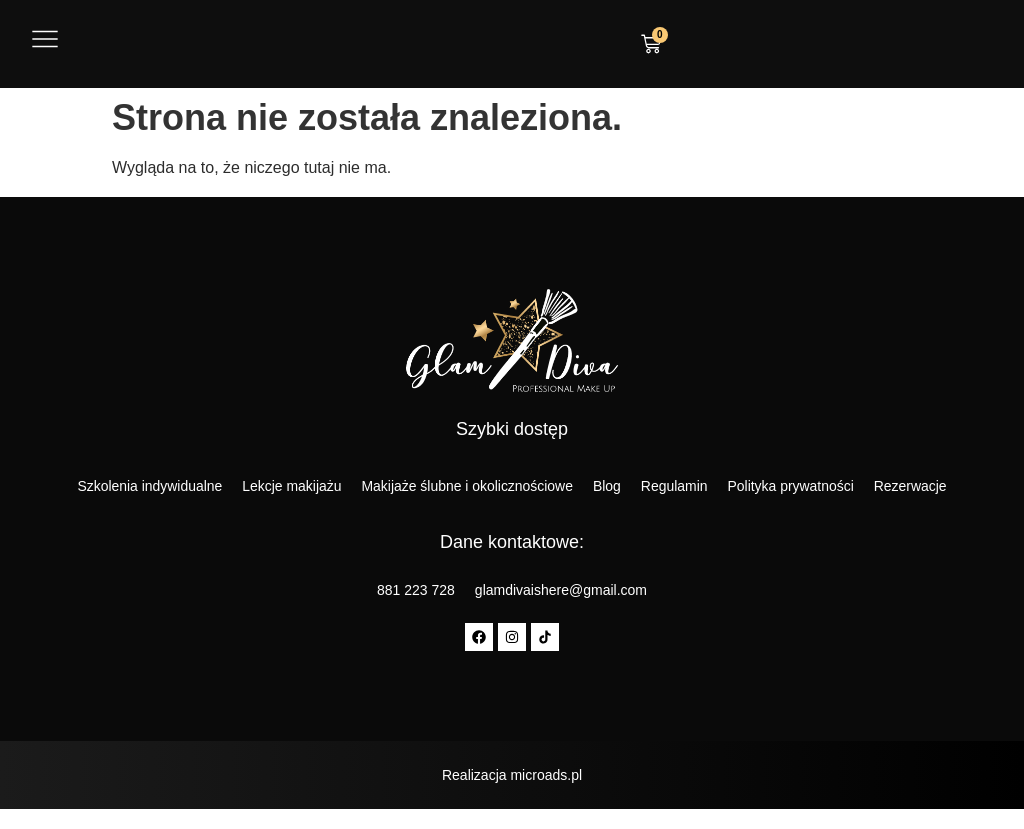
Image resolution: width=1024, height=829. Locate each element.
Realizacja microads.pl (512, 775)
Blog (607, 486)
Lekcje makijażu (291, 486)
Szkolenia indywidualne (149, 486)
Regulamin (674, 486)
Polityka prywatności (791, 486)
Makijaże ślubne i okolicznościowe (467, 486)
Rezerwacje (911, 486)
